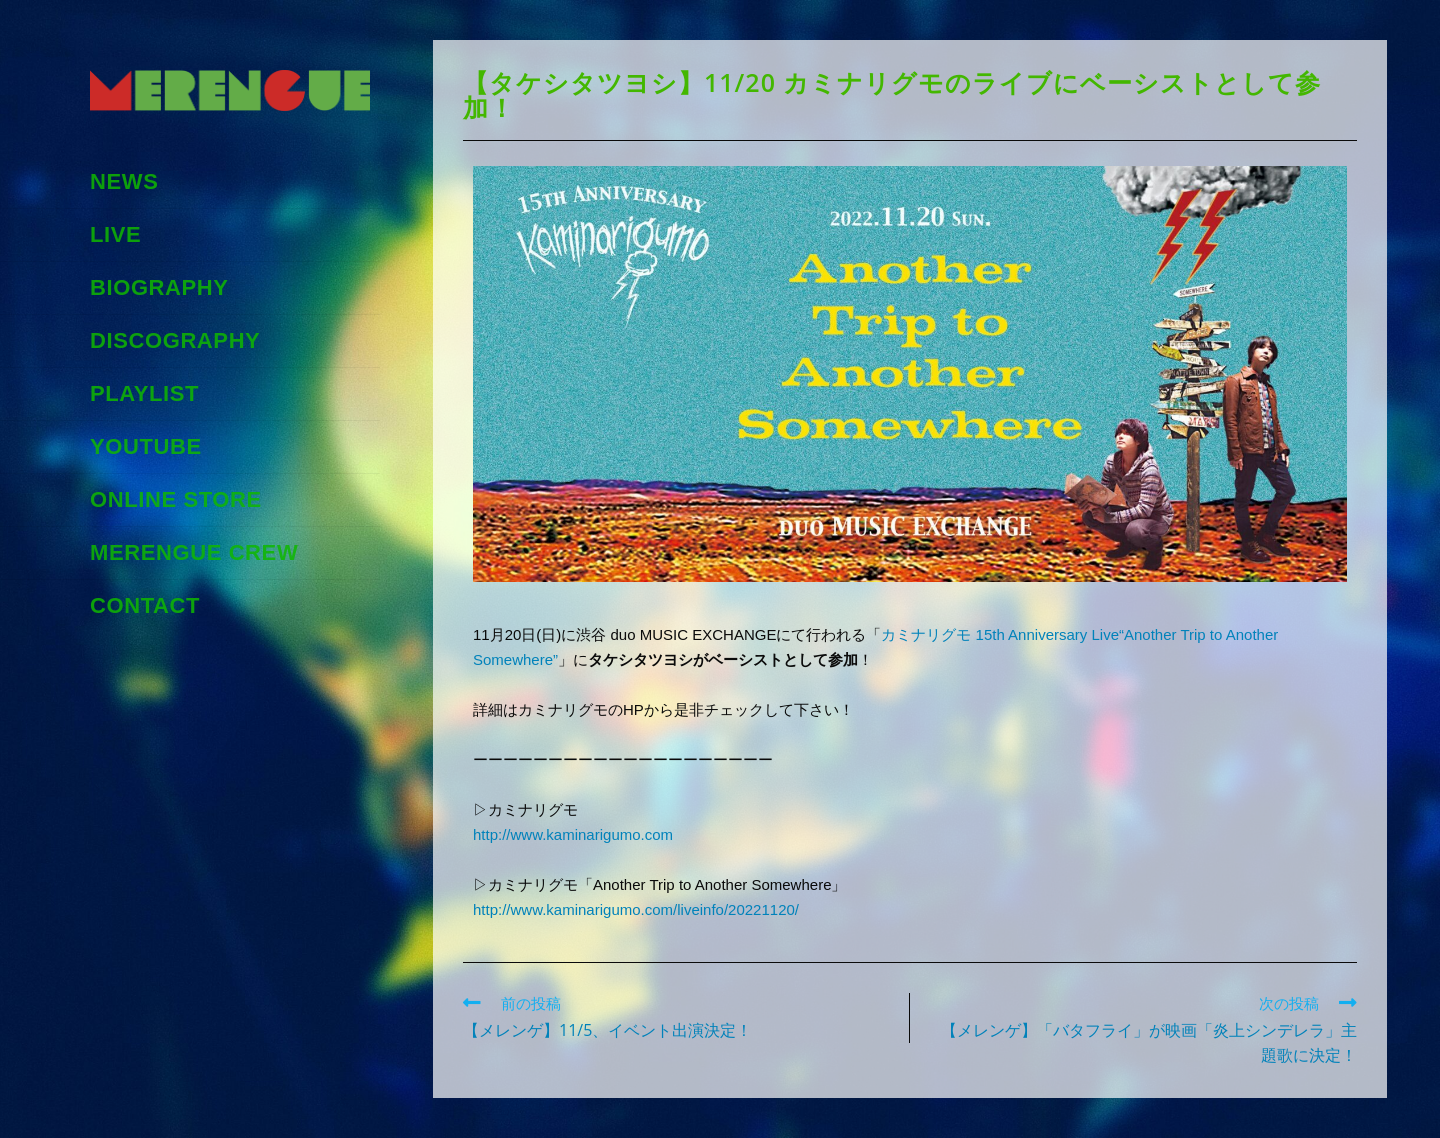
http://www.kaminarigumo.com (573, 834)
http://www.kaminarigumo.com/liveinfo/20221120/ (636, 909)
